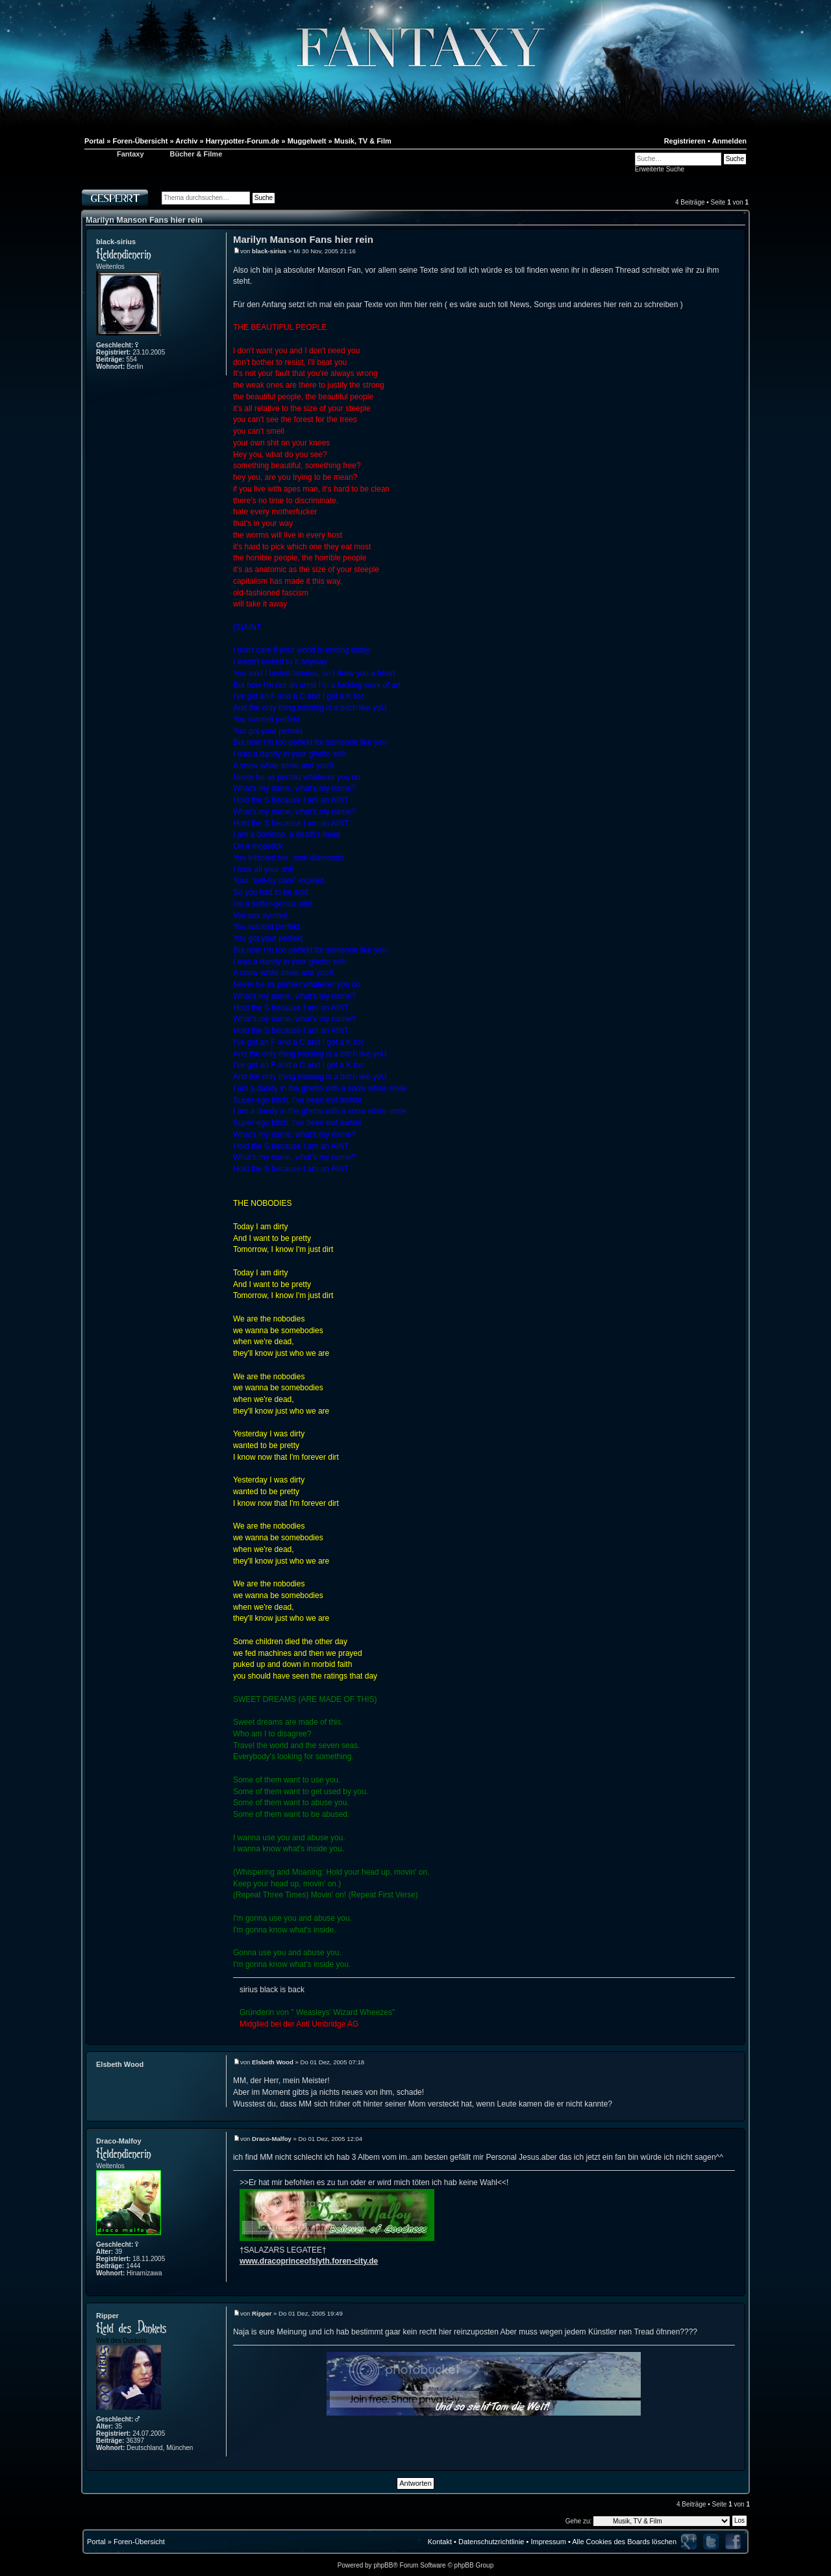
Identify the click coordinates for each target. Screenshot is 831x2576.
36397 (135, 2440)
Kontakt (440, 2541)
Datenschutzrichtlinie (491, 2541)
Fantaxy (130, 154)
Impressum (547, 2541)
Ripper (107, 2316)
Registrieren (685, 141)
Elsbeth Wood (119, 2064)
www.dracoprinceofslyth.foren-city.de (309, 2261)
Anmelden (729, 141)
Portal (96, 2541)
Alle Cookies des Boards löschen (624, 2541)
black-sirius (116, 241)
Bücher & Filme (196, 154)
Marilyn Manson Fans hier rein (144, 220)
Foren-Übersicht (139, 2541)
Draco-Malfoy (119, 2141)
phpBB (383, 2565)
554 (131, 359)
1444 (133, 2266)
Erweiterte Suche (659, 169)
